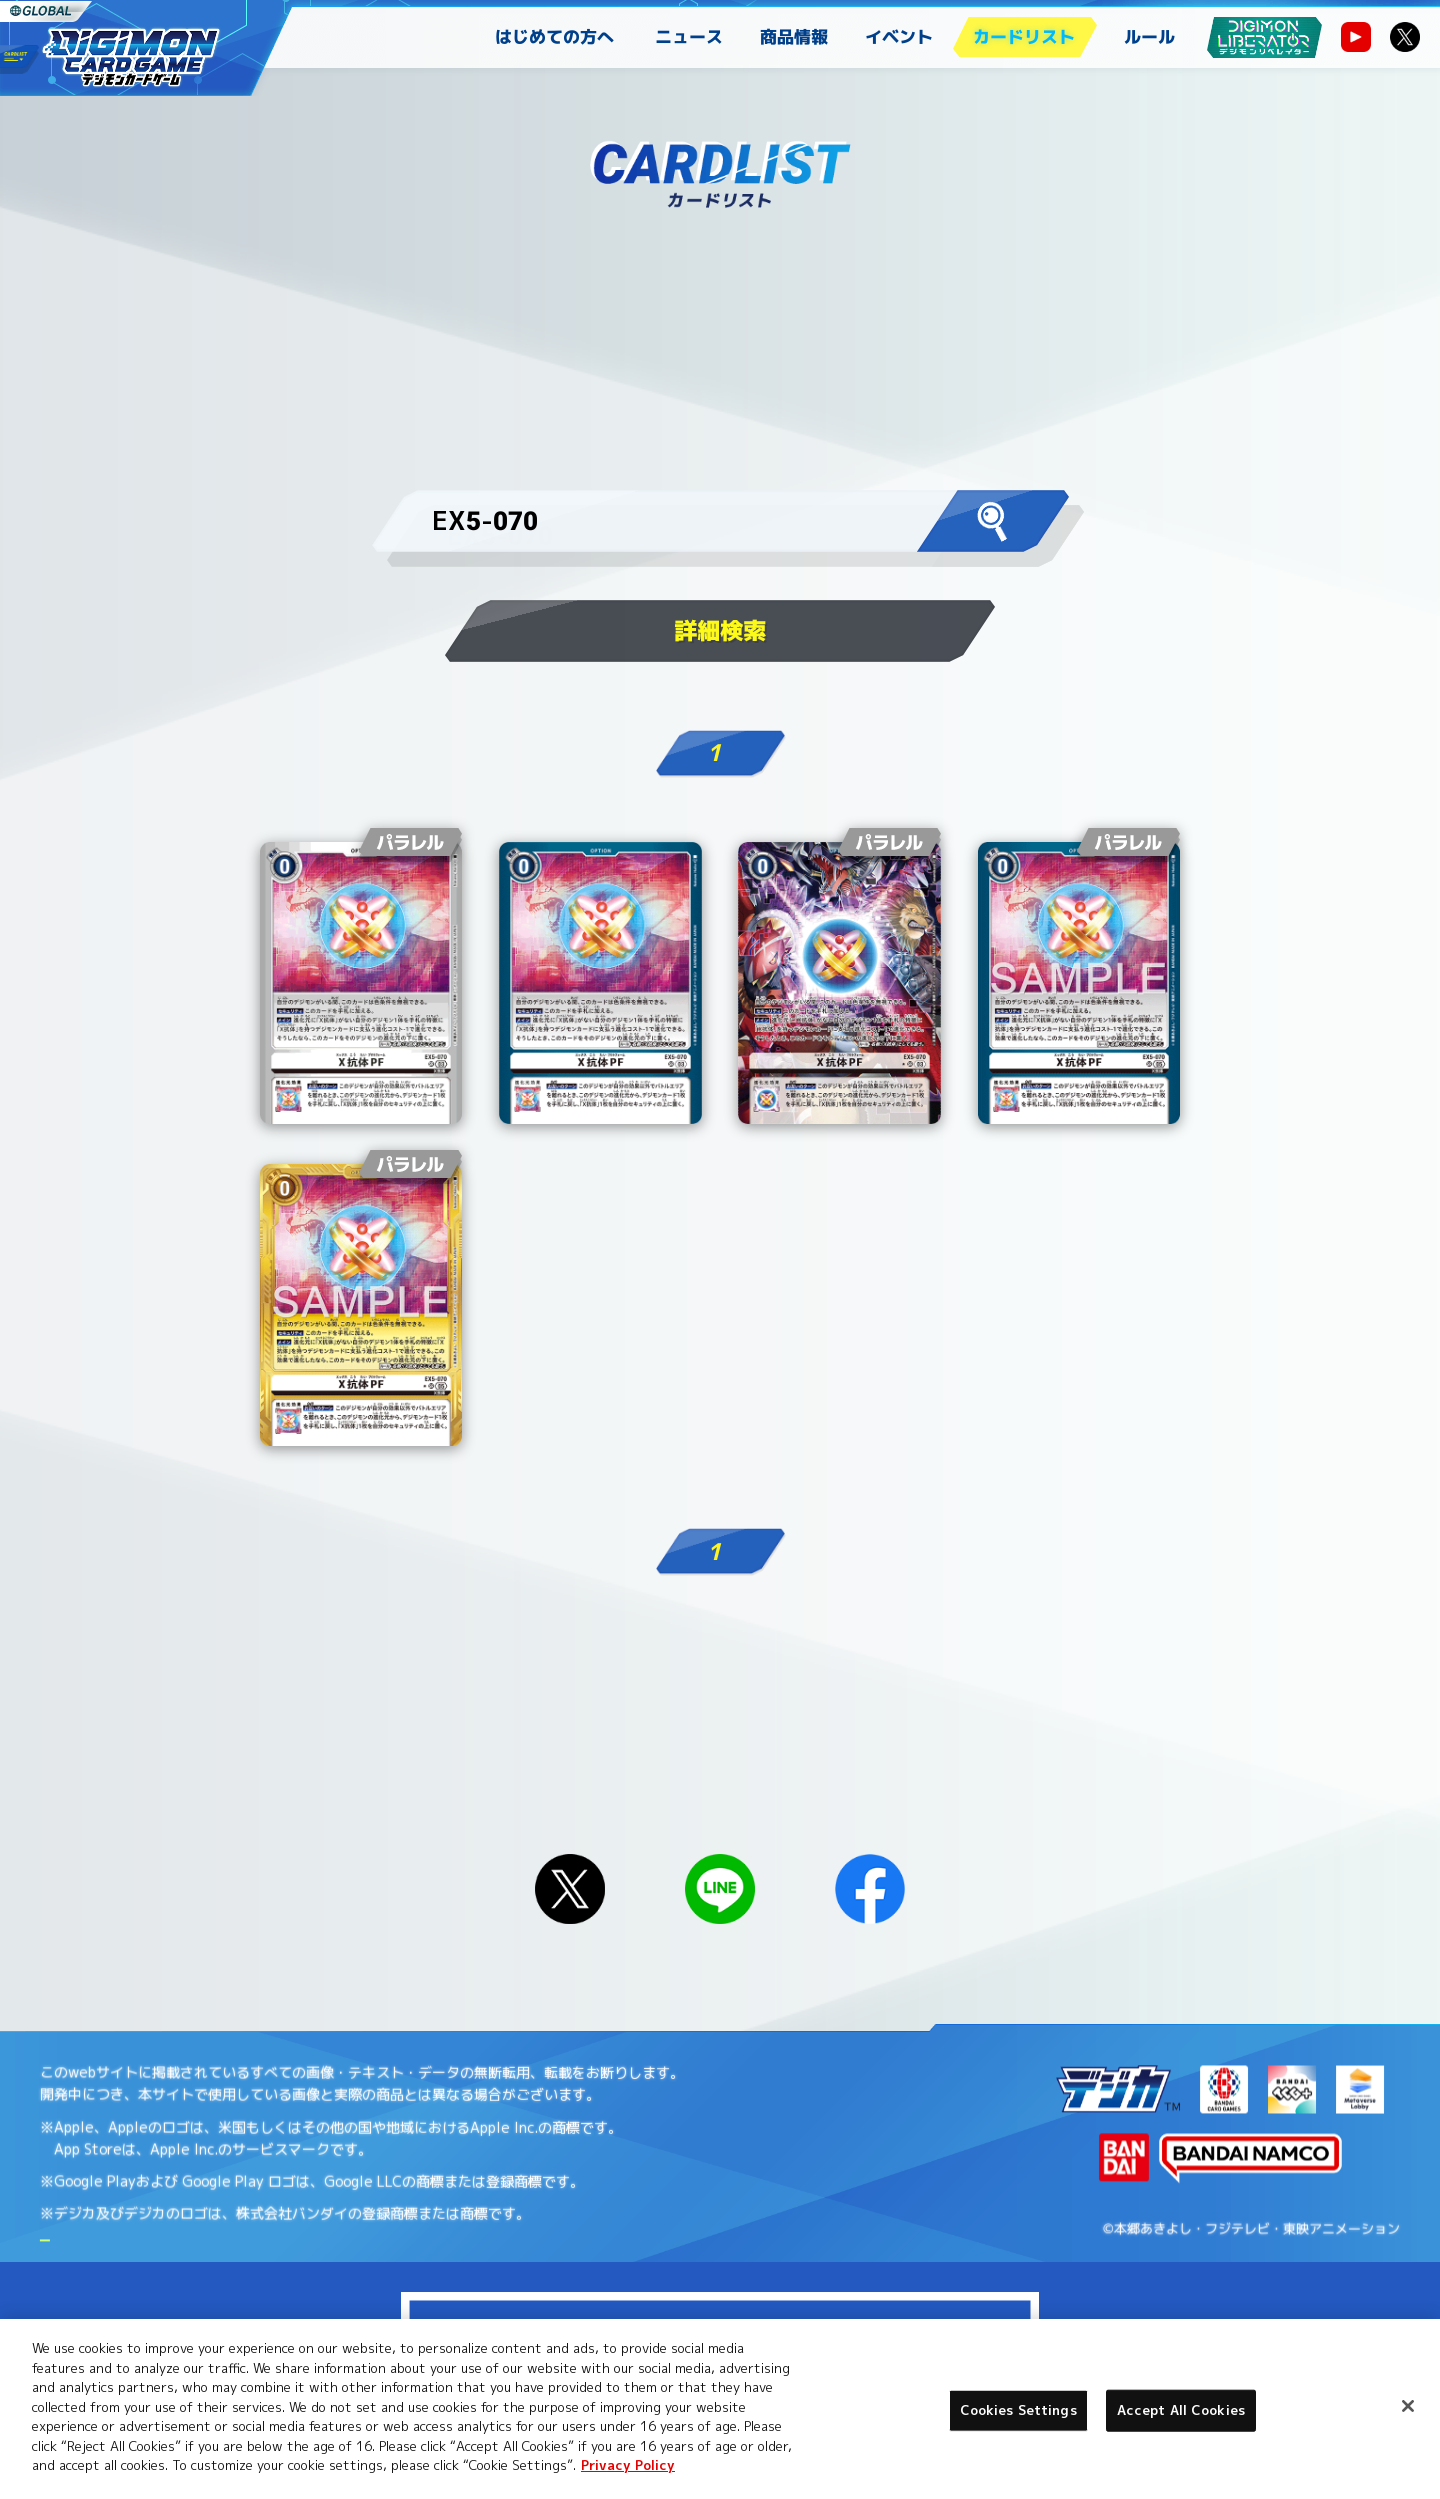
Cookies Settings (1018, 2410)
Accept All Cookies (1181, 2410)
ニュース (689, 36)
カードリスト (1024, 36)
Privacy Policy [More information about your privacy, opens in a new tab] (628, 2465)
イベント (899, 36)
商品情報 (794, 36)
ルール (1149, 36)
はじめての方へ (554, 36)
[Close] (1408, 2406)
